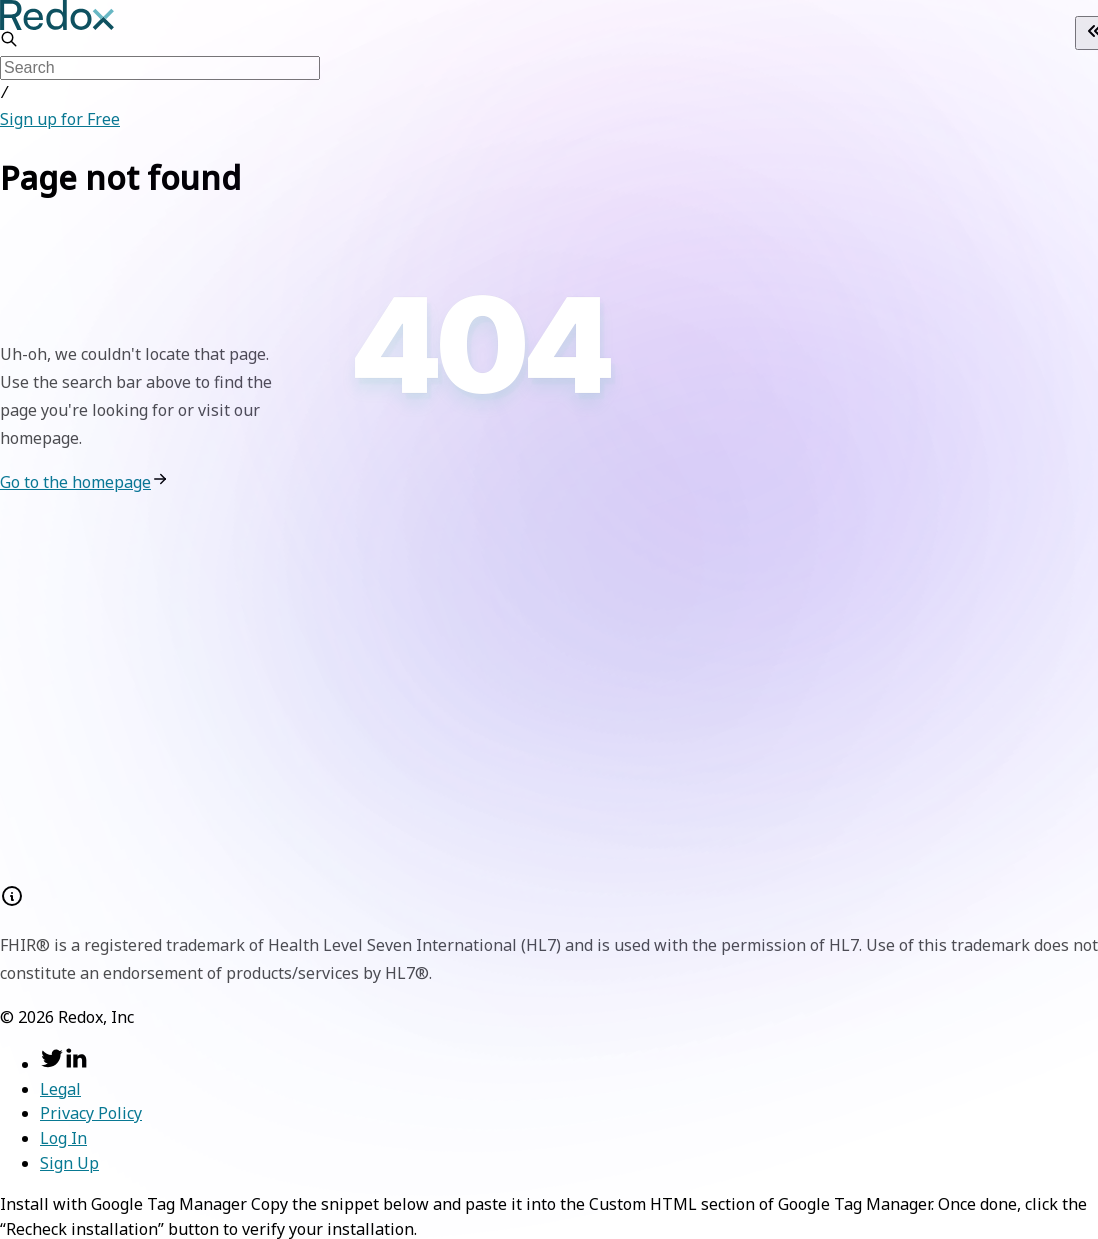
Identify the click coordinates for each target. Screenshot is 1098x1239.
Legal (60, 1087)
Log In (63, 1136)
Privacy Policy (91, 1111)
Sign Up (69, 1161)
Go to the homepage (75, 480)
